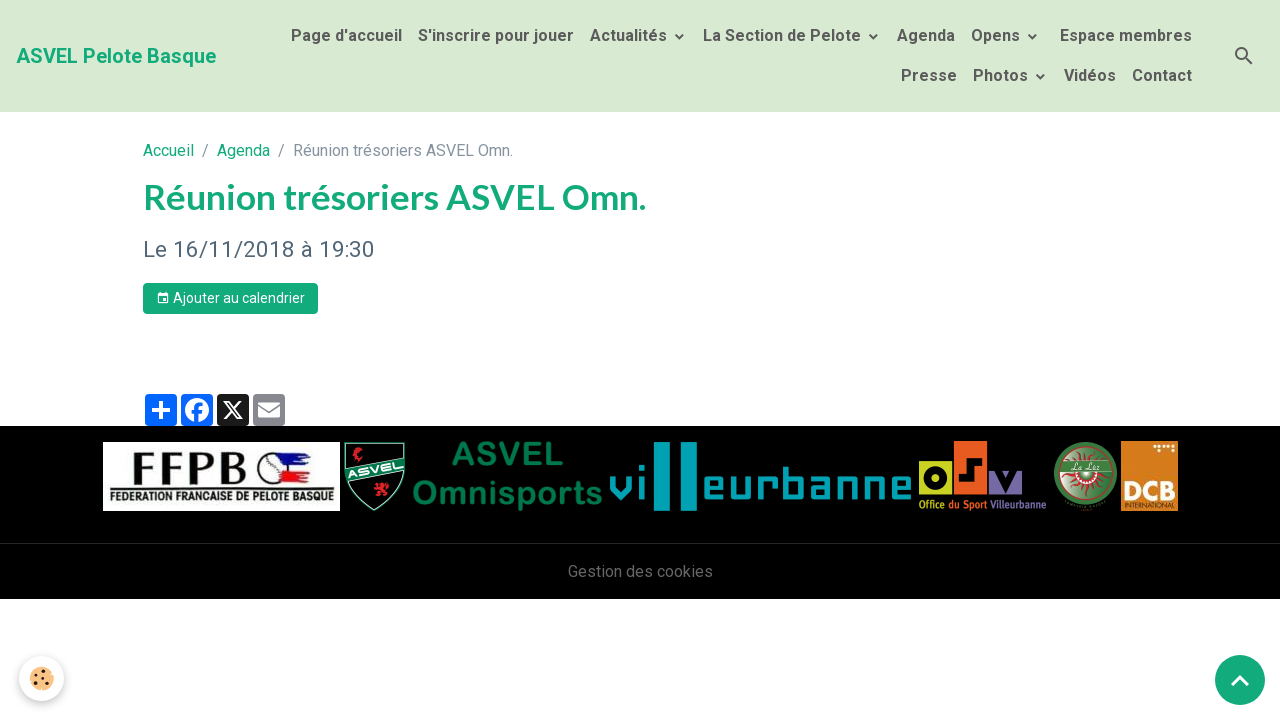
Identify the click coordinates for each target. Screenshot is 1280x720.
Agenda (926, 35)
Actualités (630, 35)
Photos (1002, 75)
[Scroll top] (1240, 680)
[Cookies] (42, 678)
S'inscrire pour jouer (496, 35)
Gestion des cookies (640, 571)
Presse (929, 75)
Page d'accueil (346, 35)
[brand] (116, 56)
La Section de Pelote (784, 35)
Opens (997, 35)
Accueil (168, 150)
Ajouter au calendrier (230, 299)
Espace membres (1124, 35)
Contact (1162, 75)
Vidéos (1090, 75)
